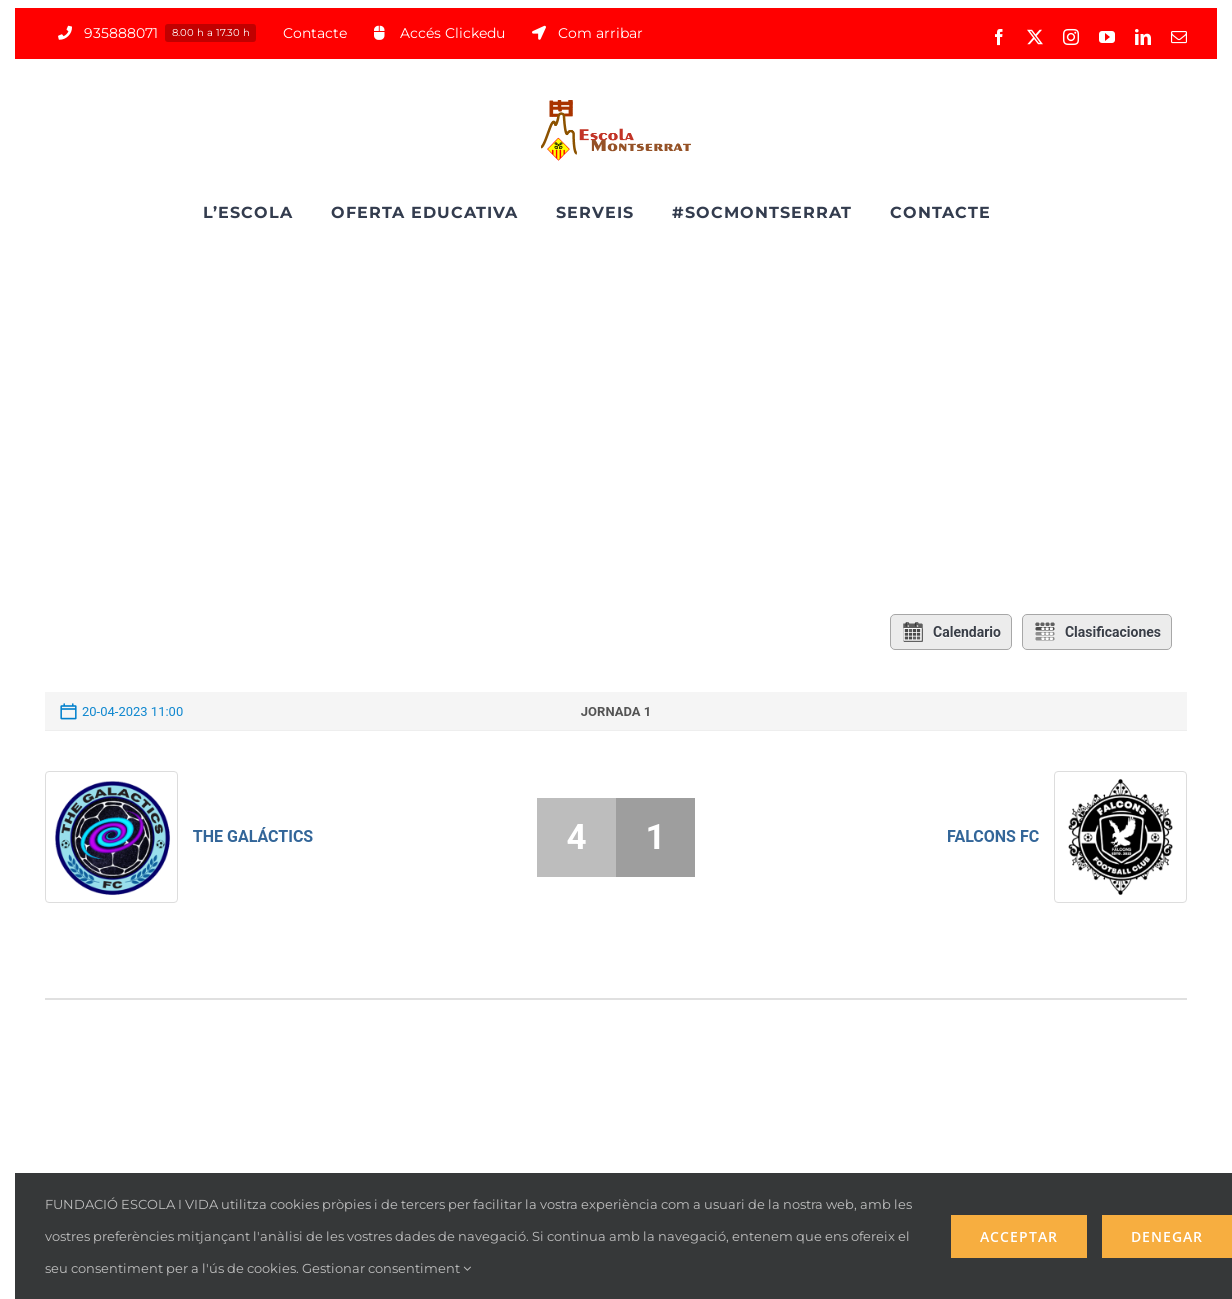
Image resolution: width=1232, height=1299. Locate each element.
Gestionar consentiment (386, 1268)
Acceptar (1019, 1236)
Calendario (951, 632)
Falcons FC (993, 836)
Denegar (1167, 1236)
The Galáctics (253, 836)
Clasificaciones (1097, 632)
